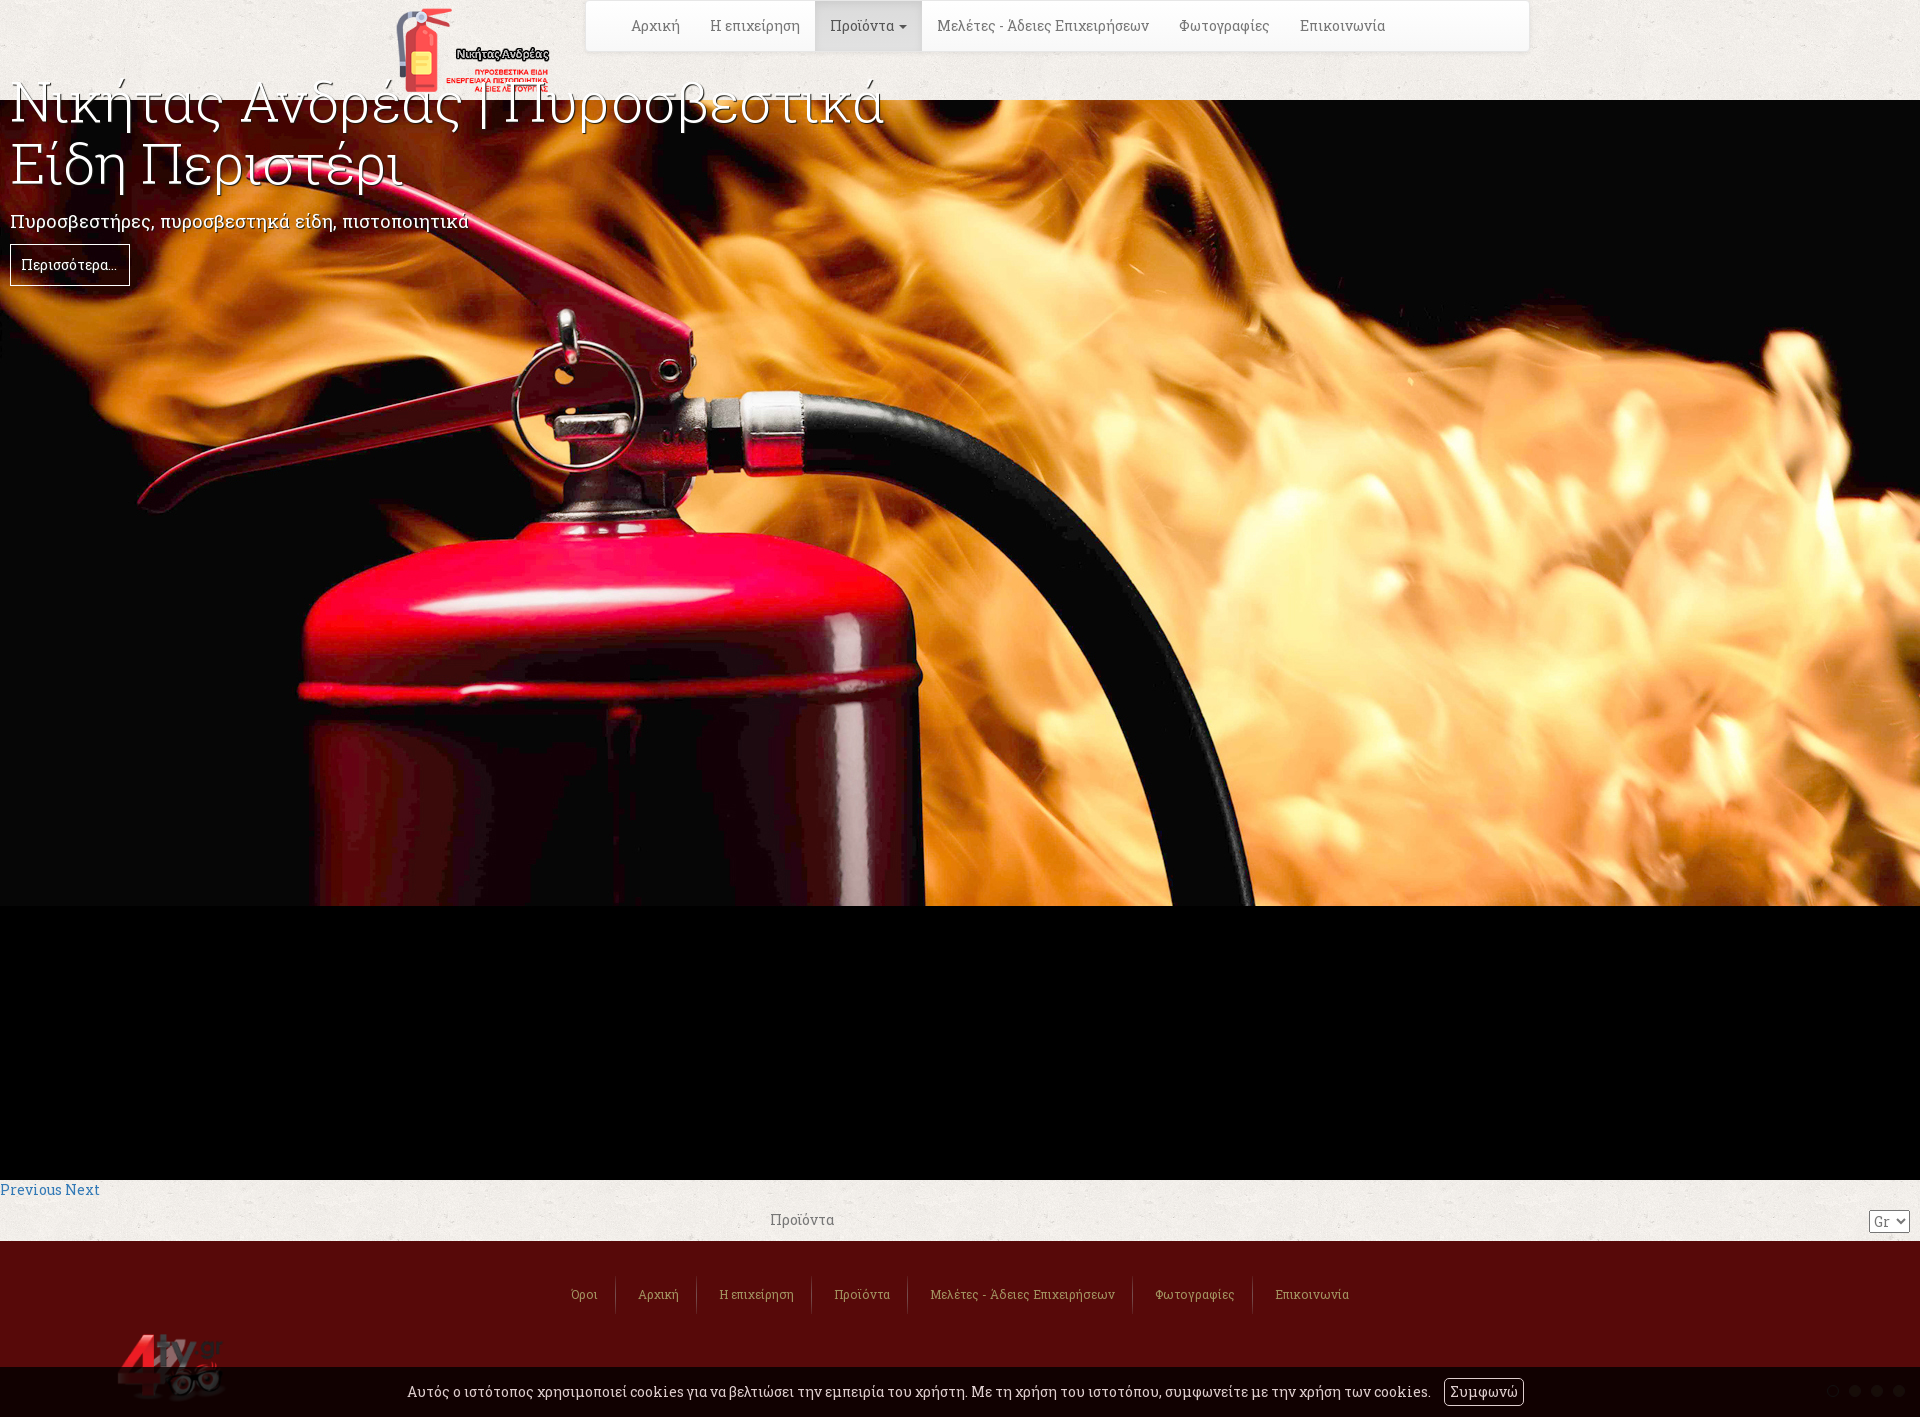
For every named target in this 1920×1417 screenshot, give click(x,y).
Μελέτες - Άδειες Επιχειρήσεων (1043, 25)
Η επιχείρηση (755, 25)
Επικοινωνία (1342, 25)
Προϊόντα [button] (868, 25)
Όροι (584, 1294)
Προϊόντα (862, 1294)
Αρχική (655, 25)
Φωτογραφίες (1224, 25)
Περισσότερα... (69, 264)
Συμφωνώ (1484, 1391)
